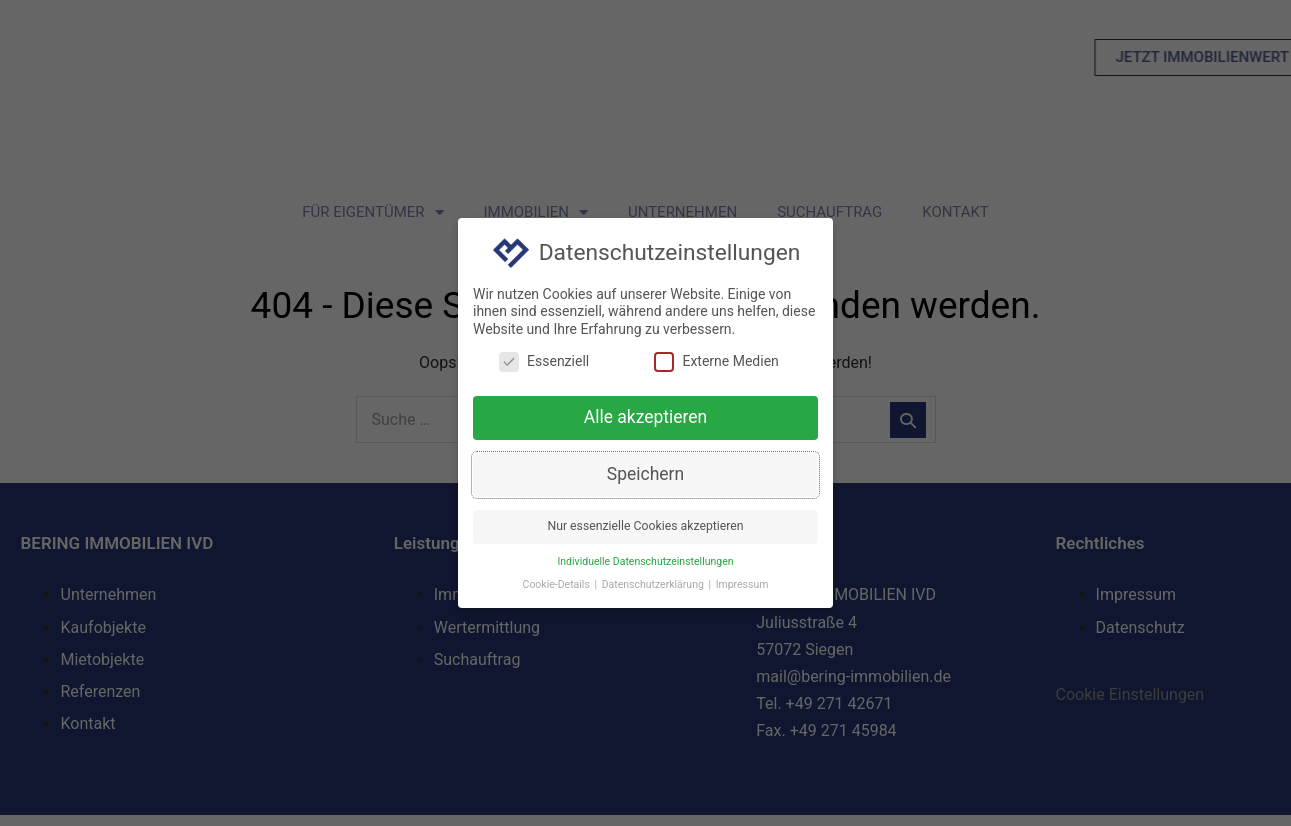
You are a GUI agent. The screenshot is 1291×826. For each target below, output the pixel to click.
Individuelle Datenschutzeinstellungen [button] (645, 563)
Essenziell (544, 363)
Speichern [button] (645, 476)
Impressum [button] (742, 586)
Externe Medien (716, 363)
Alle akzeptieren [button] (646, 420)
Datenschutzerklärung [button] (654, 586)
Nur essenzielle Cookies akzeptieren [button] (645, 528)
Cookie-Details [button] (558, 586)
